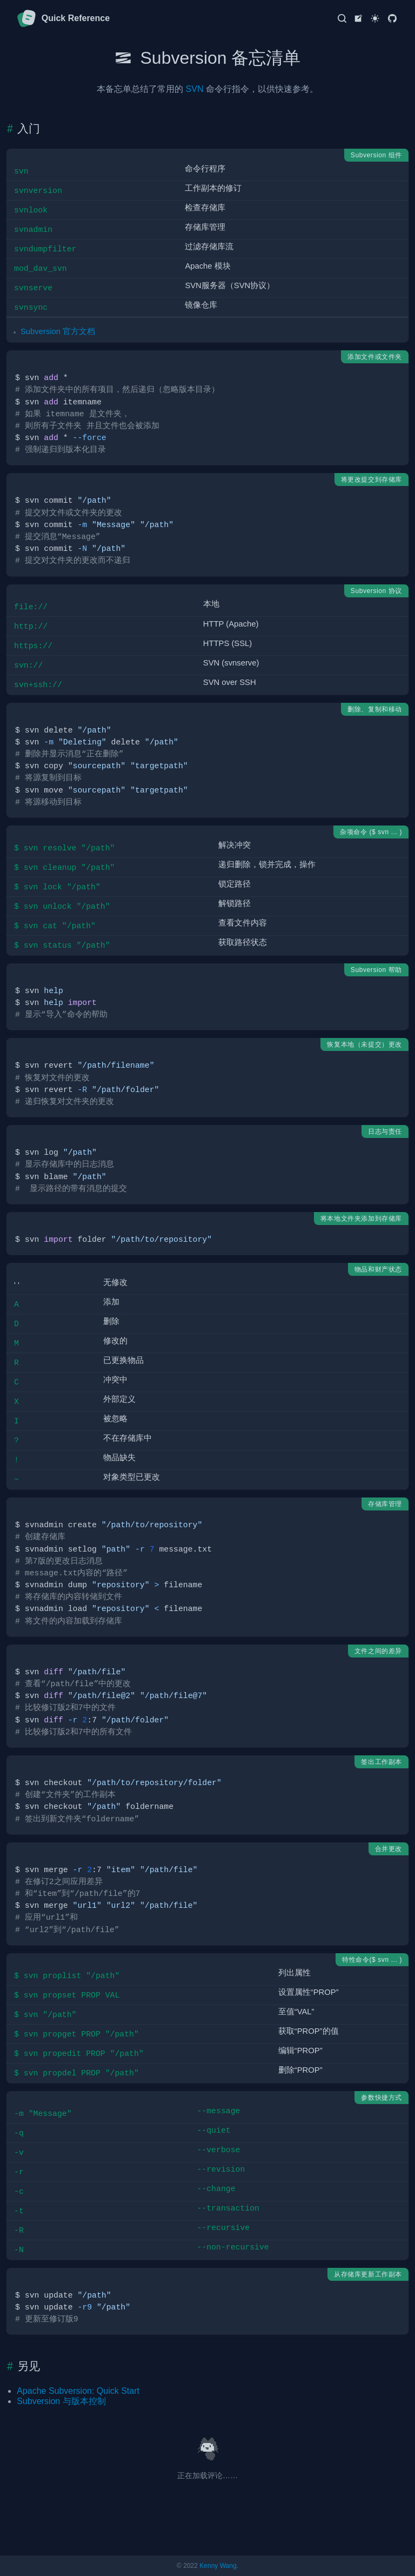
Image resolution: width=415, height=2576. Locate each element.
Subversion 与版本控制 (61, 2401)
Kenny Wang (217, 2566)
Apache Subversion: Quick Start (78, 2390)
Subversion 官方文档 (58, 331)
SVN (195, 89)
